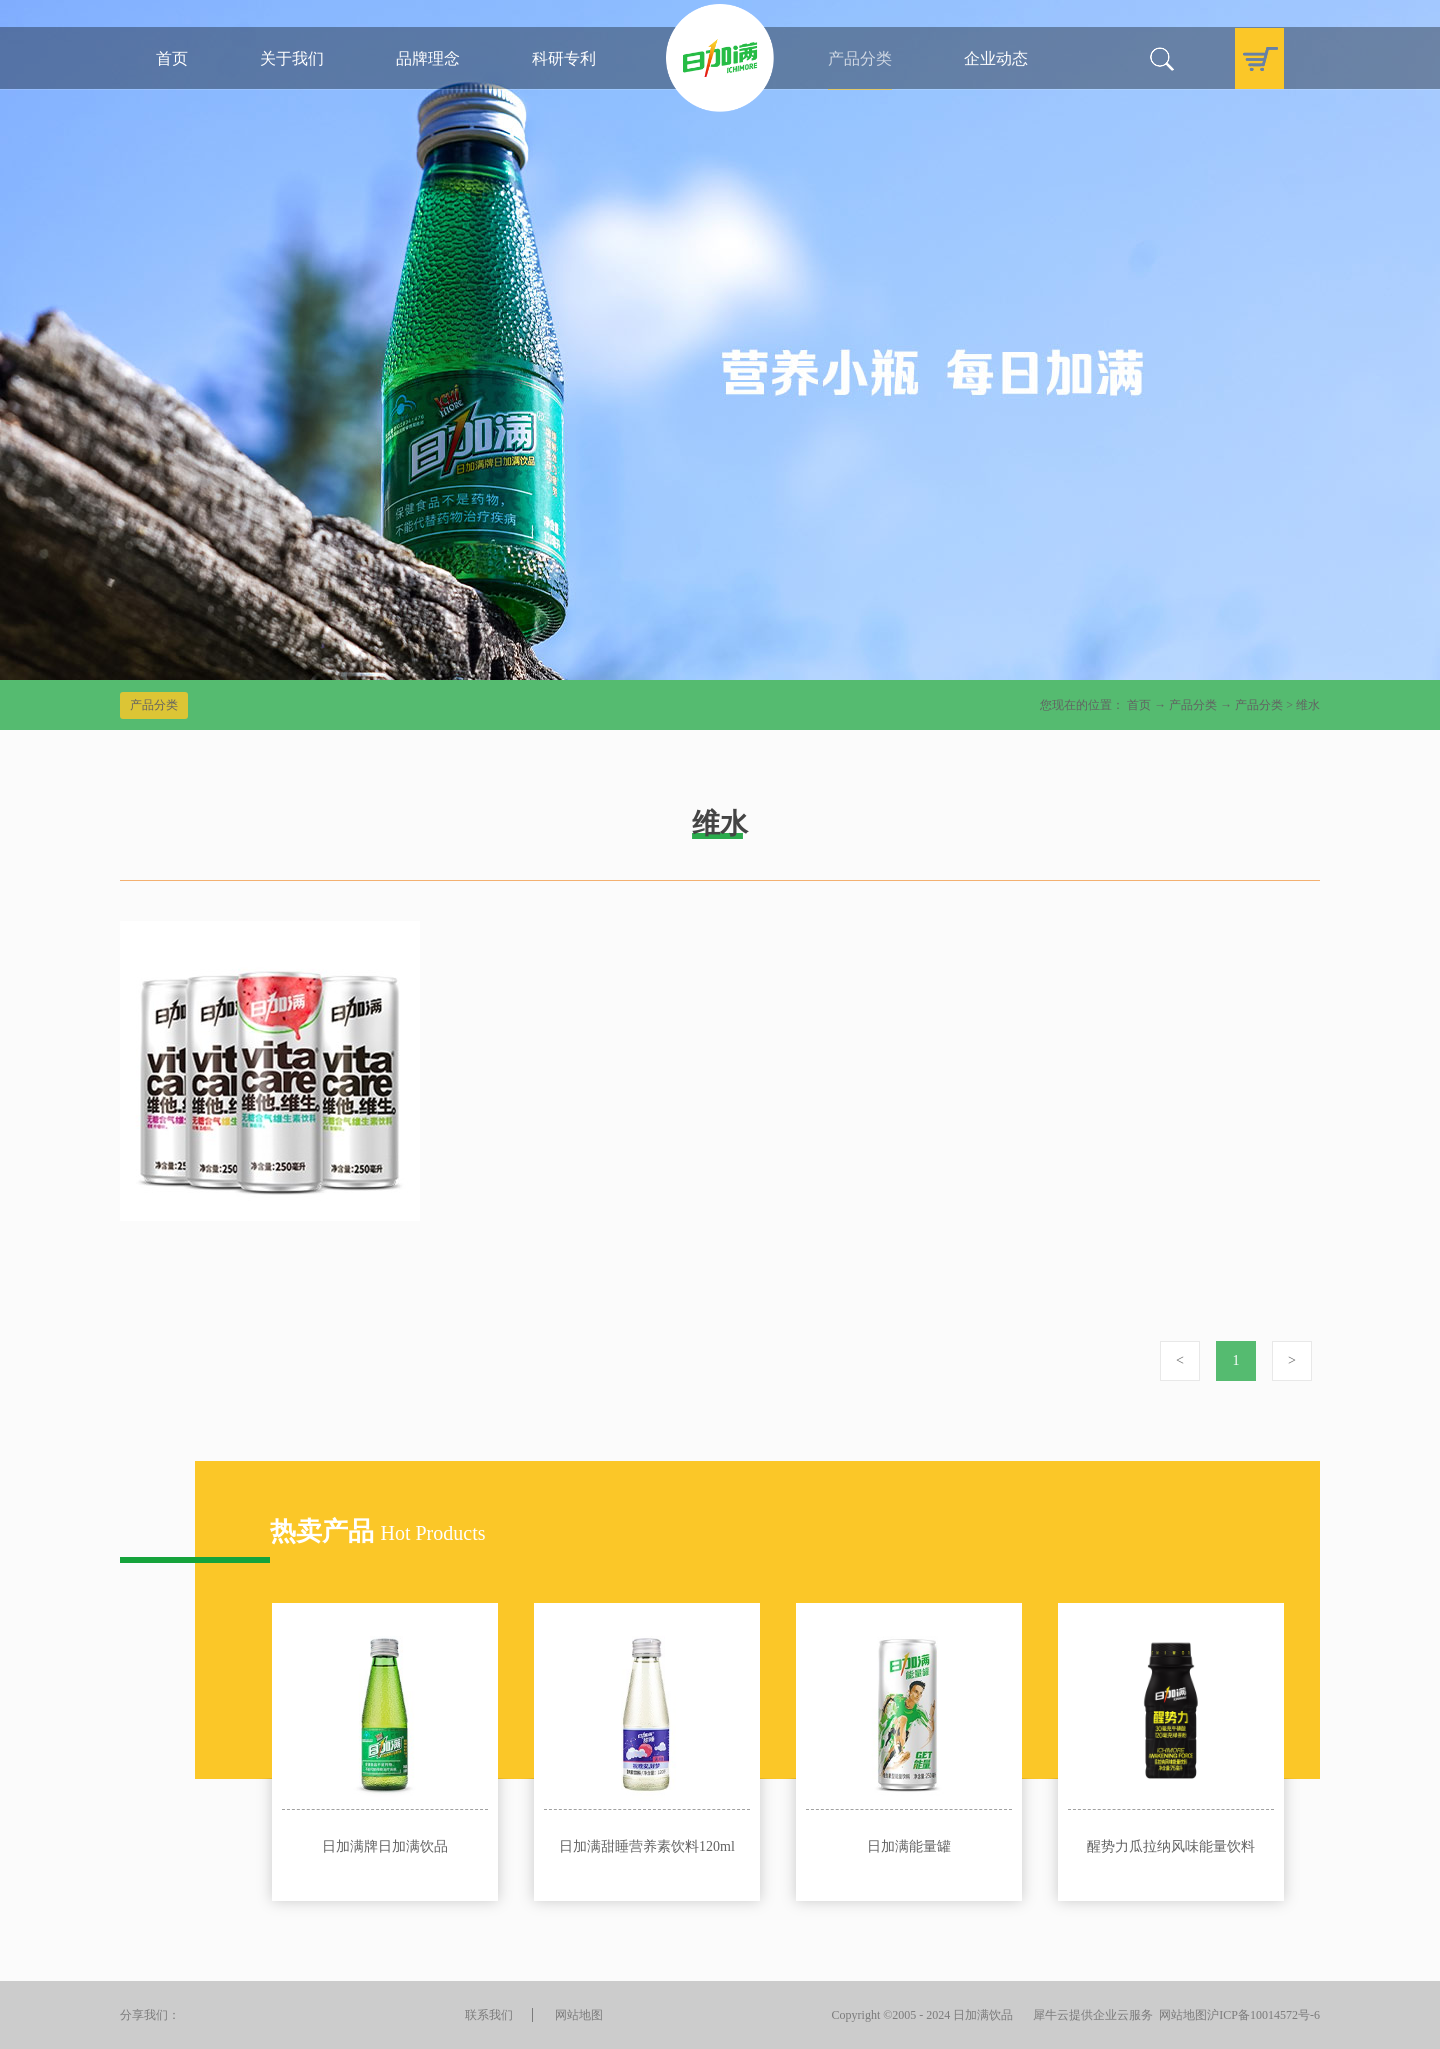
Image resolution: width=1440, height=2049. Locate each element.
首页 (172, 58)
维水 (1308, 705)
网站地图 (1180, 2015)
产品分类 (1193, 705)
